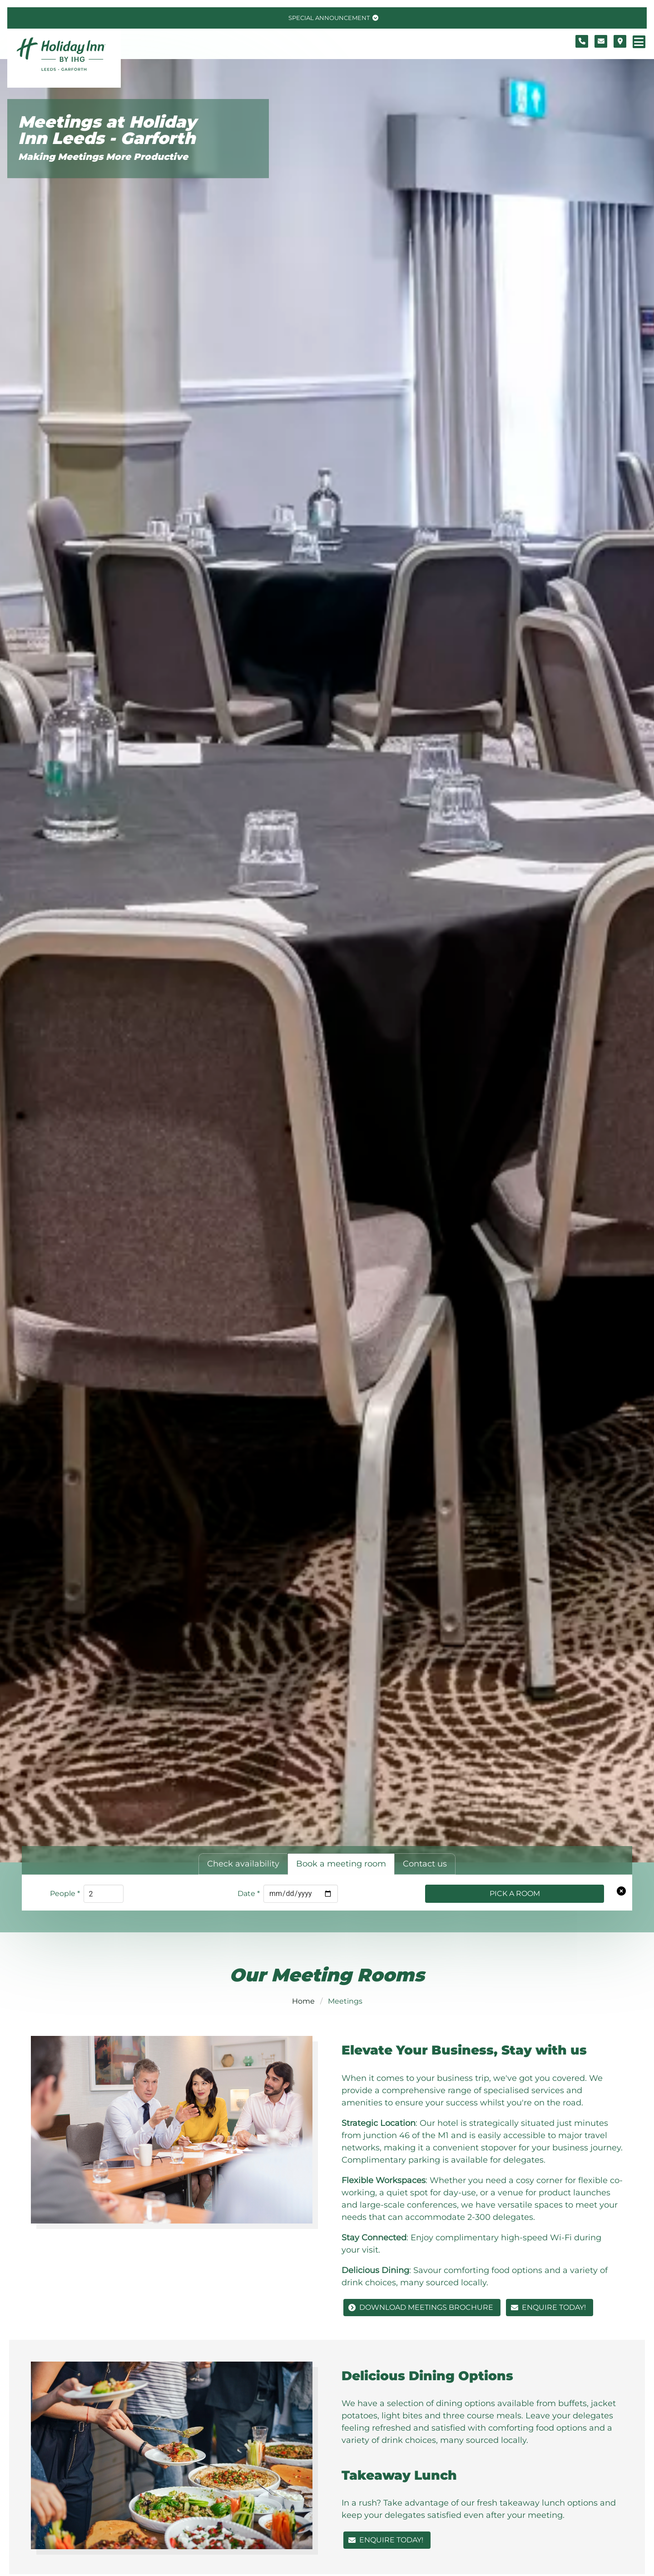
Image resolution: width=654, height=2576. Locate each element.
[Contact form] (601, 41)
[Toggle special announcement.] (332, 18)
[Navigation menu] (639, 41)
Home (303, 2001)
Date (249, 1893)
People (65, 1893)
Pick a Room (515, 1893)
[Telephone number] (581, 41)
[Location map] (620, 41)
